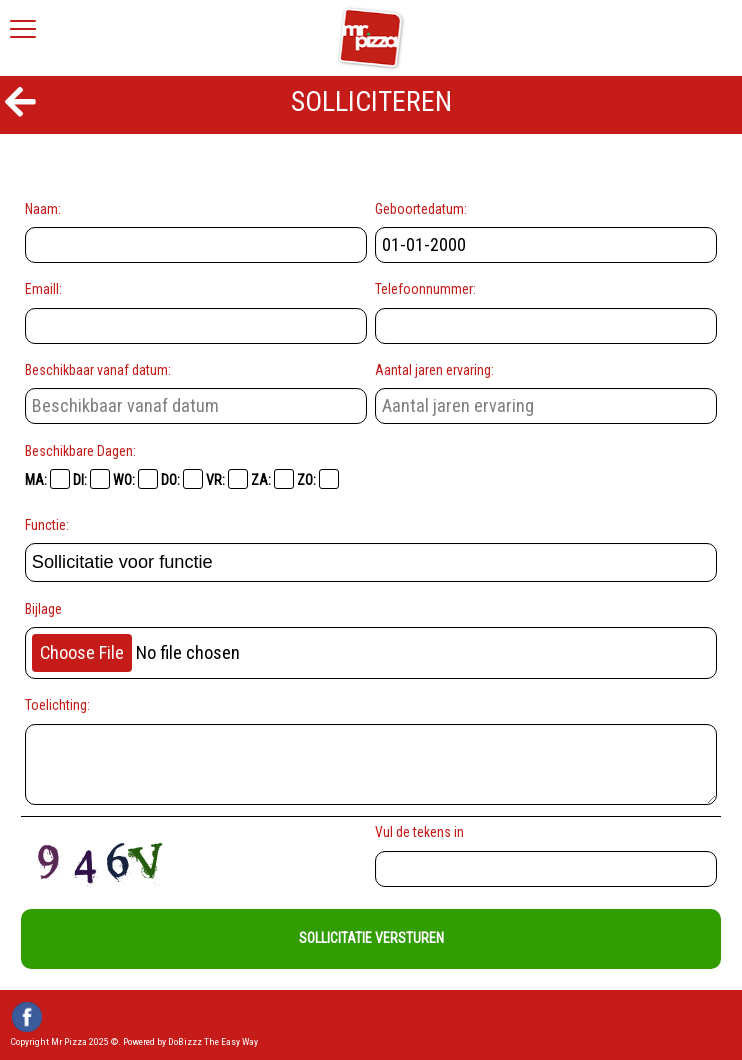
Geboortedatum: (421, 209)
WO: (135, 479)
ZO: (318, 479)
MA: (47, 479)
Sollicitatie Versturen (371, 938)
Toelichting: (57, 705)
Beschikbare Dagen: (80, 451)
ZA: (272, 479)
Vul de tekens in (422, 832)
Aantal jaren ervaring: (434, 370)
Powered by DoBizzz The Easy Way (190, 1041)
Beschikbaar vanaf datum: (98, 370)
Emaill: (43, 289)
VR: (227, 479)
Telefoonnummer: (425, 289)
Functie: (47, 525)
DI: (91, 479)
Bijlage (43, 609)
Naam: (43, 209)
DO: (182, 479)
